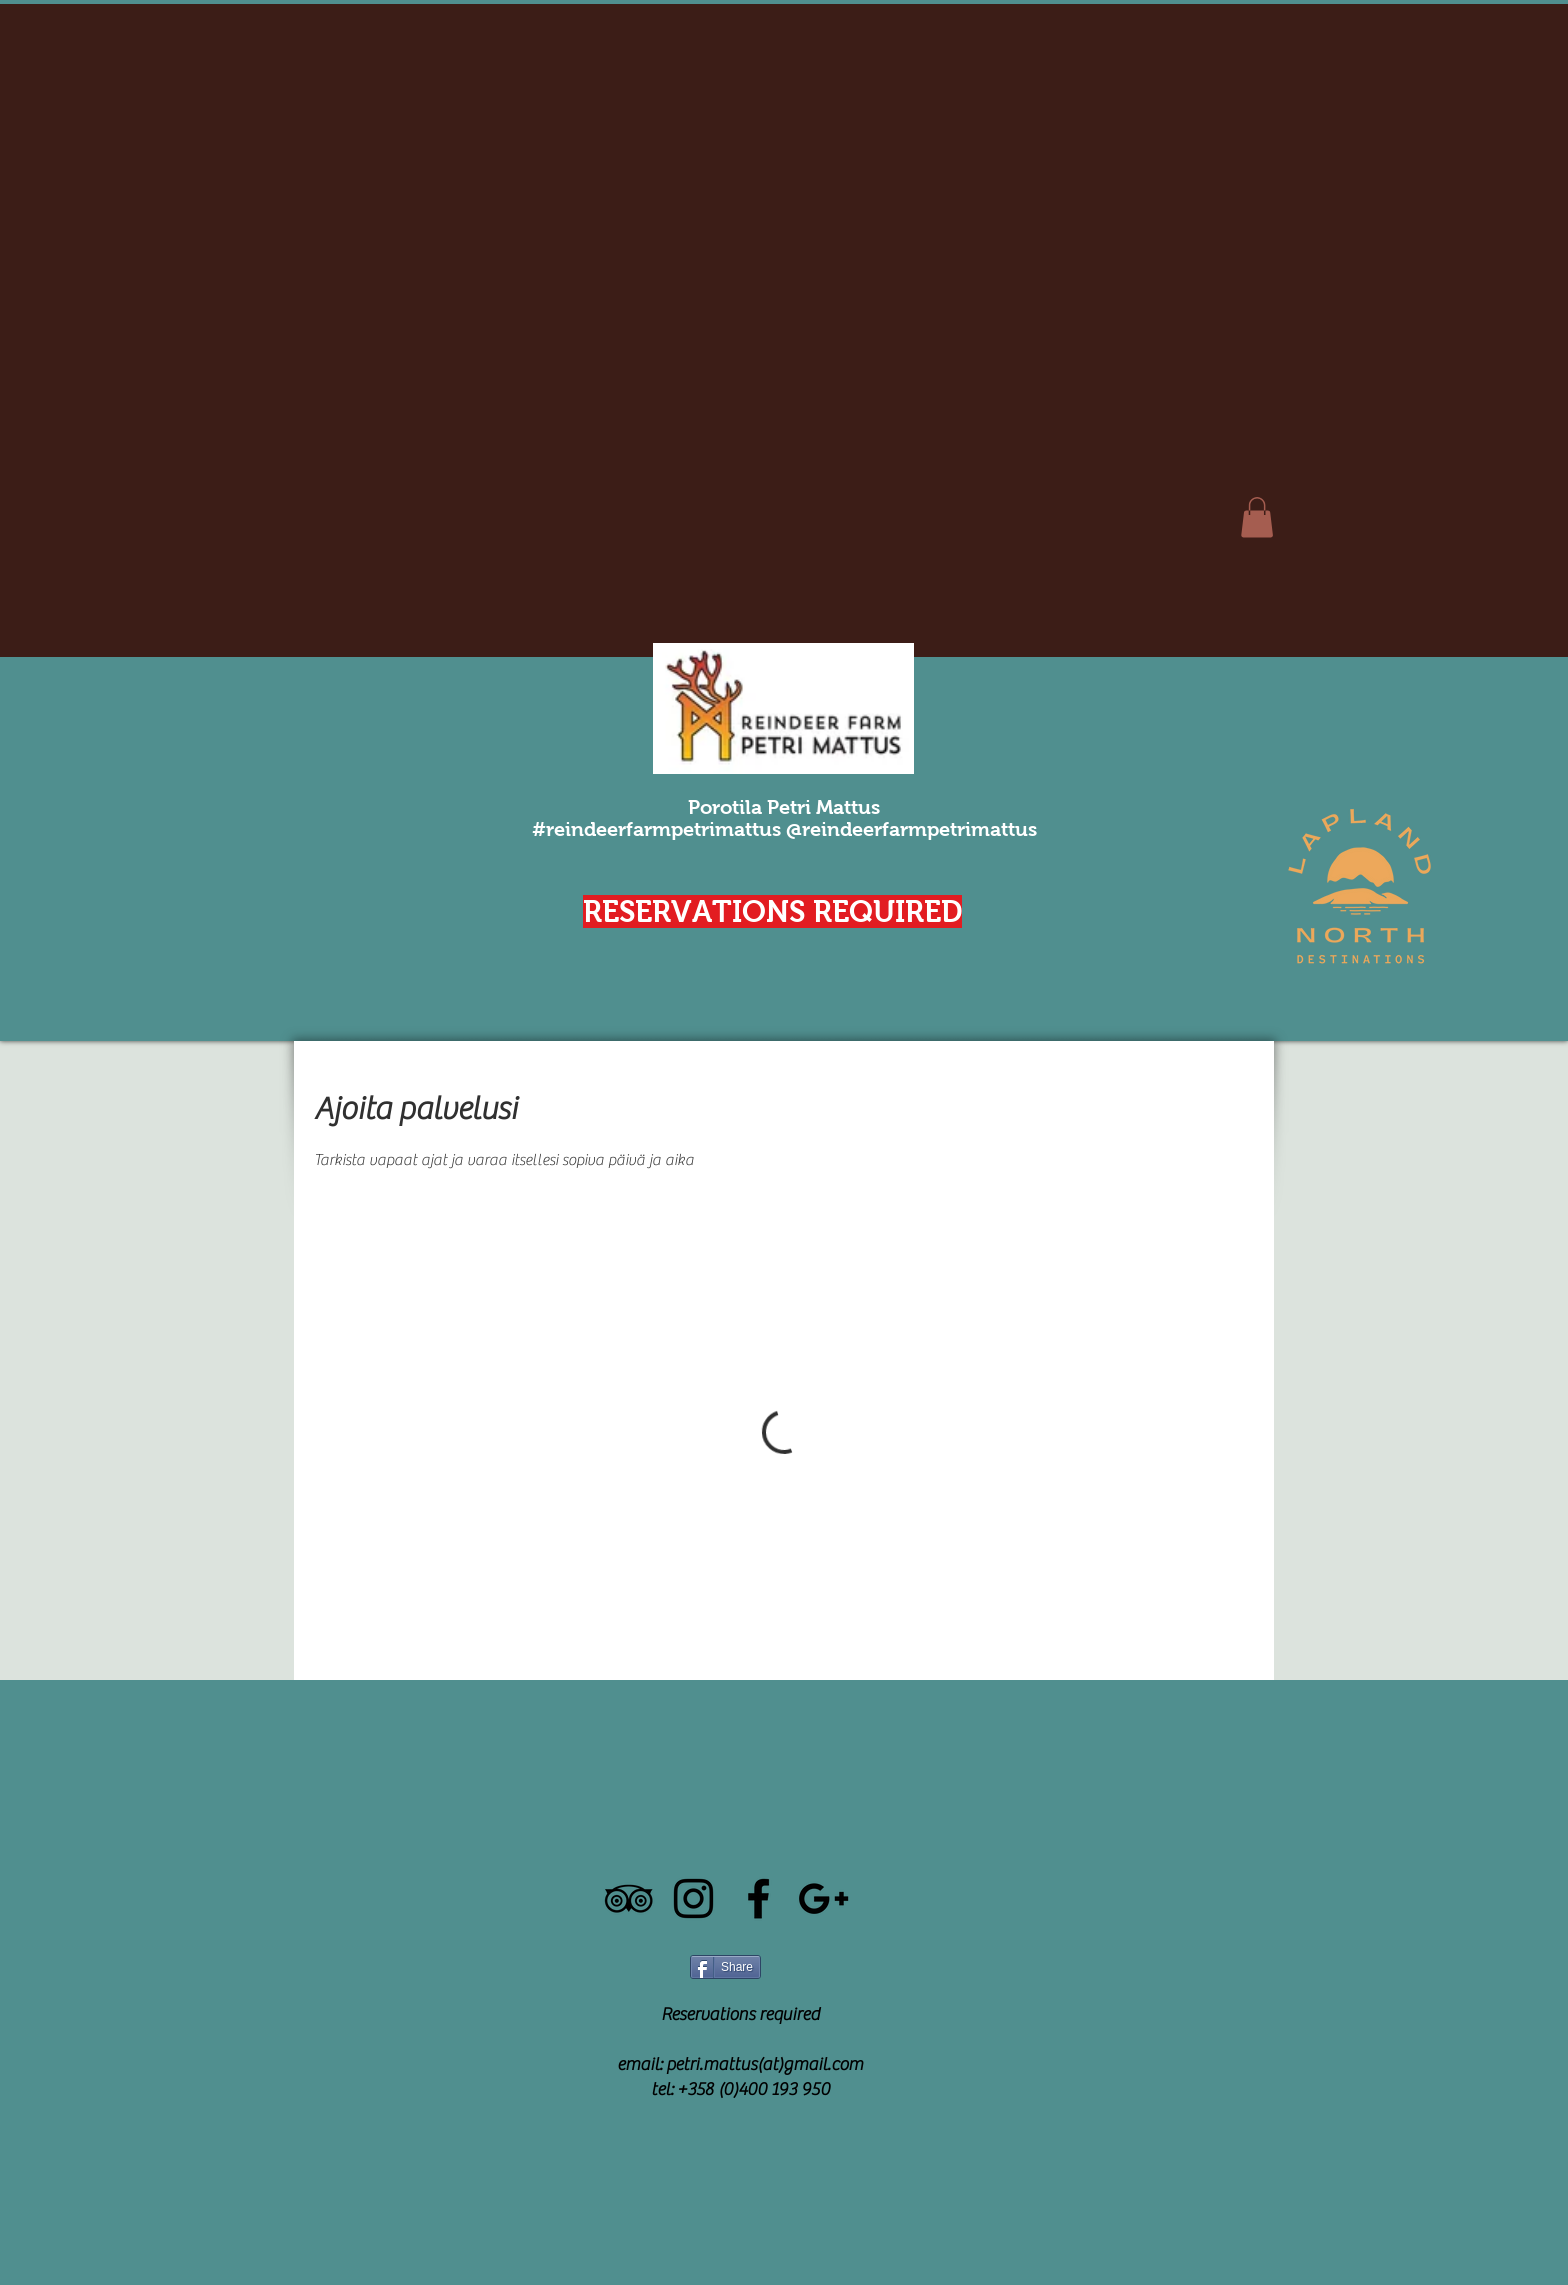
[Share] (725, 1967)
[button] (1257, 517)
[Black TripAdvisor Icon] (628, 1898)
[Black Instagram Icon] (693, 1898)
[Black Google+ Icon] (823, 1898)
